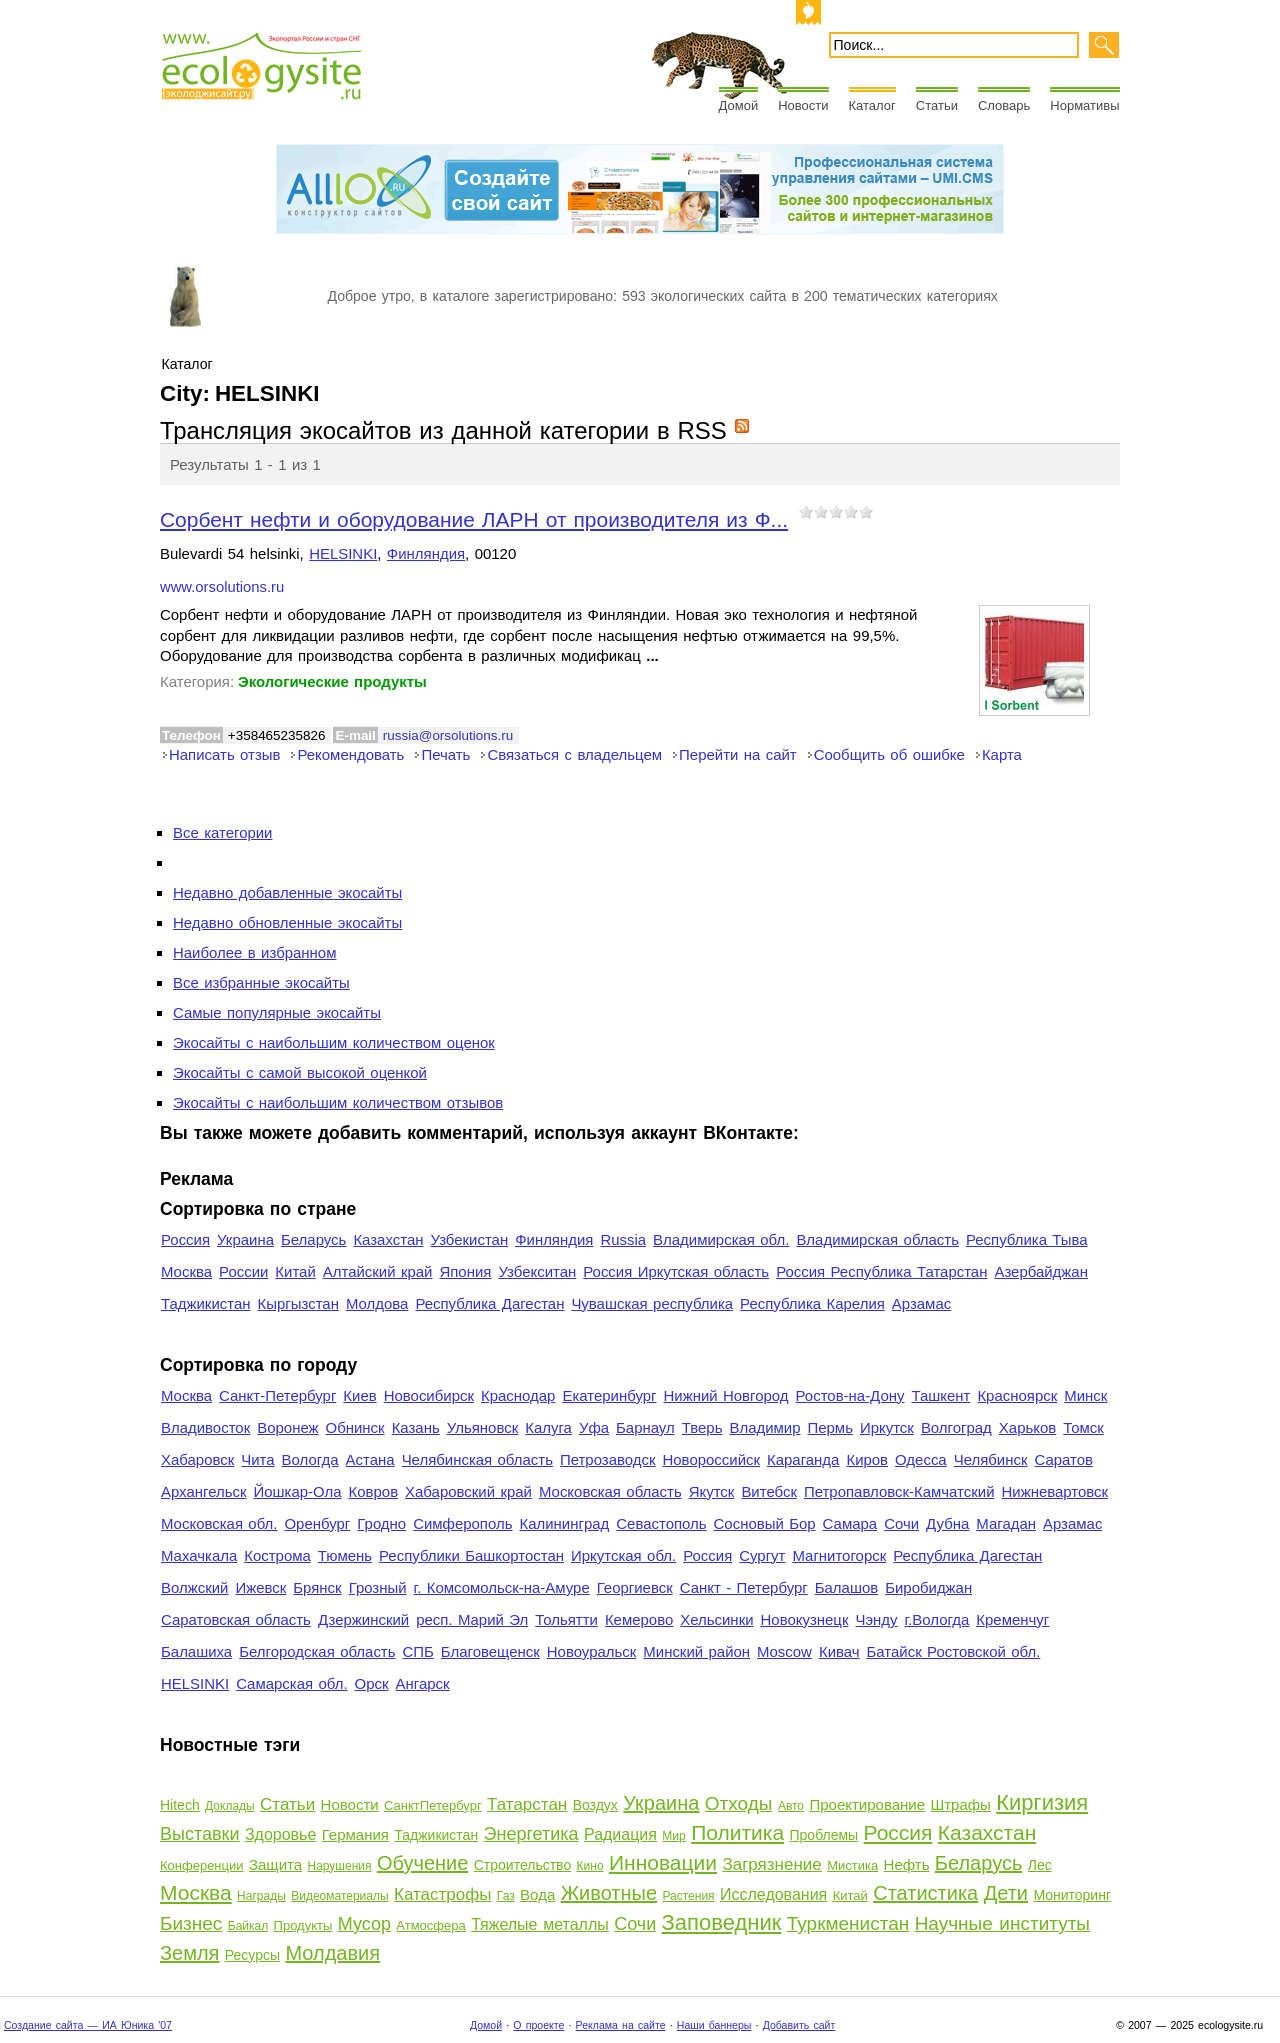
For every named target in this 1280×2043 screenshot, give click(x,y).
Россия (185, 1239)
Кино (590, 1866)
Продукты (303, 1925)
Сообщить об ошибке (889, 754)
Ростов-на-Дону (850, 1395)
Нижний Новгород (725, 1395)
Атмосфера (430, 1925)
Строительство (522, 1865)
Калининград (564, 1523)
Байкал (248, 1926)
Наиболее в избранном (254, 952)
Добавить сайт (799, 2025)
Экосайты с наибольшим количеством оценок (334, 1042)
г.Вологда (937, 1619)
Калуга (548, 1427)
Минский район (696, 1651)
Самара (850, 1523)
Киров (867, 1459)
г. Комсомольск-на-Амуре (502, 1587)
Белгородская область (317, 1651)
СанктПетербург (433, 1805)
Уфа (594, 1427)
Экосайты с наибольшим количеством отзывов (338, 1102)
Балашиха (196, 1651)
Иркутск (887, 1427)
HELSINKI (343, 553)
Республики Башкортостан (471, 1555)
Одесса (921, 1459)
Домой (739, 105)
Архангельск (203, 1491)
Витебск (769, 1491)
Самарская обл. (291, 1683)
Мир (673, 1836)
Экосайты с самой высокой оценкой (300, 1072)
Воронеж (287, 1427)
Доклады (230, 1806)
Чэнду (876, 1619)
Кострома (277, 1555)
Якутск (712, 1491)
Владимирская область (877, 1239)
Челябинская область (477, 1459)
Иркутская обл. (623, 1555)
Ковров (374, 1491)
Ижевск (260, 1587)
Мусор (364, 1924)
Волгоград (956, 1427)
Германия (355, 1834)
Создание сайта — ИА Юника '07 (88, 2025)
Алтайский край (378, 1271)
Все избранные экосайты (261, 982)
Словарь (1004, 105)
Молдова (377, 1303)
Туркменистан (848, 1923)
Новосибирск (429, 1395)
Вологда (310, 1459)
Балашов (846, 1587)
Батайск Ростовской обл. (954, 1651)
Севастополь (661, 1523)
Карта (1002, 754)
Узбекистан (469, 1239)
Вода (537, 1894)
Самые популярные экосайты (277, 1012)
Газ (506, 1896)
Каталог (872, 105)
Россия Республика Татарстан (881, 1271)
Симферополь (462, 1523)
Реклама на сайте (621, 2025)
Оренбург (317, 1523)
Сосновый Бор (765, 1523)
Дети (1006, 1893)
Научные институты (1002, 1923)
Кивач (839, 1651)
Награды (261, 1896)
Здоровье (280, 1834)
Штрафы (960, 1804)
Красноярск (1017, 1395)
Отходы (739, 1803)
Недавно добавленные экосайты (287, 892)
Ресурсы (252, 1955)
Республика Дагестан (489, 1303)
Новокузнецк (805, 1619)
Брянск (317, 1587)
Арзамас (921, 1303)
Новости (803, 105)
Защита (275, 1864)
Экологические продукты (332, 681)
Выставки (200, 1834)
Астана (370, 1459)
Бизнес (191, 1923)
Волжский (194, 1587)
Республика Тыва (1027, 1239)
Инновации (663, 1862)
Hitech (180, 1805)
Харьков (1027, 1427)
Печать (445, 754)
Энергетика (531, 1834)
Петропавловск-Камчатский (899, 1491)
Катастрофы (442, 1894)
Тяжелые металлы (540, 1924)
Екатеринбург (609, 1395)
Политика (737, 1832)
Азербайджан (1041, 1271)
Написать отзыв (224, 754)
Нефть (907, 1864)
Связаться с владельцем (574, 754)
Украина (245, 1239)
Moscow (784, 1651)
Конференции (202, 1865)
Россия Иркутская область (676, 1271)
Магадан (1006, 1523)
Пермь (829, 1427)
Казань (416, 1427)
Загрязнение (771, 1864)
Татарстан (527, 1804)
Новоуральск (592, 1651)
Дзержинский (363, 1619)
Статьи (937, 105)
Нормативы (1084, 105)
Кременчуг (1012, 1619)
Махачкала (199, 1555)
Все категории (222, 832)
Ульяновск (482, 1427)
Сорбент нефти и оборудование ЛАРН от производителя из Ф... (474, 519)
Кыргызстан (298, 1303)
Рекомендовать (350, 754)
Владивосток (205, 1427)
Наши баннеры (714, 2025)
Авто (791, 1806)
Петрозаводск (608, 1459)
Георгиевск (635, 1587)
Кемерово (639, 1619)
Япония (465, 1271)
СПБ (418, 1651)
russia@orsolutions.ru (448, 735)
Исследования (773, 1894)
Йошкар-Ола (297, 1491)
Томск (1083, 1427)
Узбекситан (537, 1271)
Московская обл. (219, 1523)
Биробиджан (928, 1587)
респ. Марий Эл (472, 1619)
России (243, 1271)
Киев (359, 1395)
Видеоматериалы (339, 1896)
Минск (1085, 1395)
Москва (186, 1271)
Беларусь (313, 1239)
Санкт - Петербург (744, 1587)
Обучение (422, 1863)
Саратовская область (236, 1619)
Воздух (595, 1805)
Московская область (610, 1491)
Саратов (1064, 1459)
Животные (609, 1893)
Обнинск (355, 1427)
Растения (688, 1896)
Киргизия (1042, 1802)
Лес (1040, 1865)
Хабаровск (197, 1459)
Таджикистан (206, 1303)
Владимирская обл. (721, 1239)
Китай (295, 1271)
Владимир (764, 1427)
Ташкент (940, 1395)
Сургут (762, 1555)
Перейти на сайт (738, 754)
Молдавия (332, 1953)
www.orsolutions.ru (222, 587)
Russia (623, 1239)
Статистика (925, 1893)
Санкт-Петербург (277, 1395)
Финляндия (426, 553)
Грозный (378, 1587)
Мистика (852, 1865)
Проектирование (867, 1804)
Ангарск (423, 1683)
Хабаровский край (468, 1491)
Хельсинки (716, 1619)
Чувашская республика (652, 1303)
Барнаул (645, 1427)
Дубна (947, 1523)
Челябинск (991, 1459)
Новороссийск (711, 1459)
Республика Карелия (812, 1303)
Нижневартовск (1055, 1491)
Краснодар (518, 1395)
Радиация (620, 1834)
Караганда (803, 1459)
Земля (189, 1953)
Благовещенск (490, 1651)
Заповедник (722, 1922)
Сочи (901, 1523)
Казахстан (388, 1239)
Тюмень (345, 1555)
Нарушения (339, 1866)
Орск (372, 1683)
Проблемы (824, 1835)
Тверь (702, 1427)
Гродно (381, 1523)
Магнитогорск (839, 1555)
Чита (257, 1459)
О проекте (538, 2025)
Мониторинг (1072, 1895)
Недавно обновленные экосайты (287, 922)
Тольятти (566, 1619)
